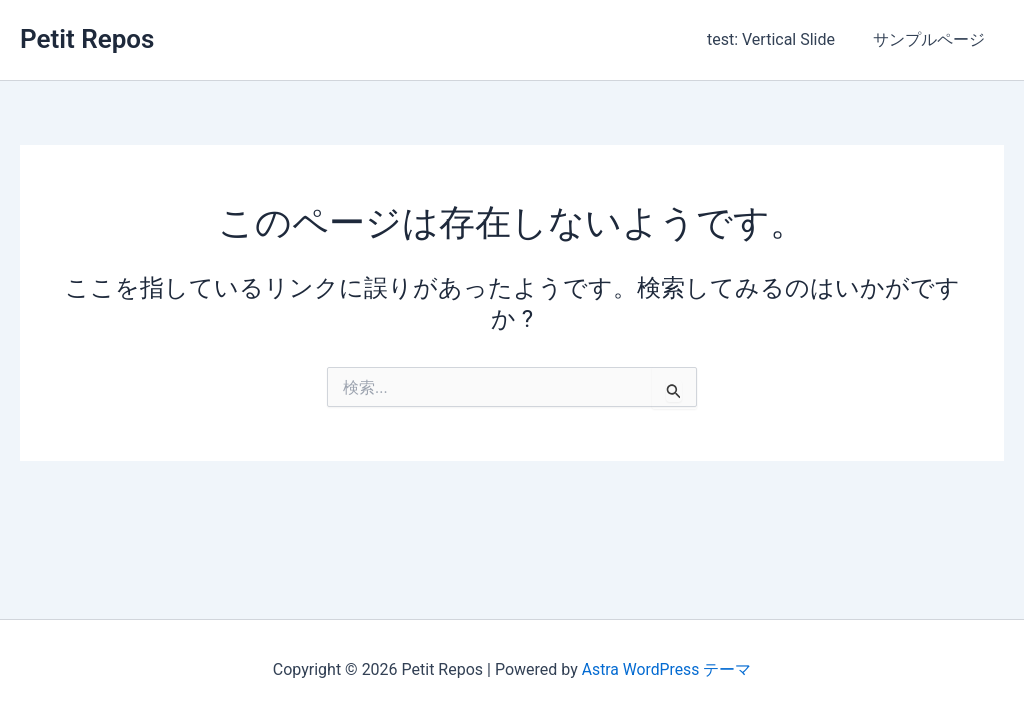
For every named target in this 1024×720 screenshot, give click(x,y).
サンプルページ (932, 39)
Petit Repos (87, 39)
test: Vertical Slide (780, 39)
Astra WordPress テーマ (666, 669)
